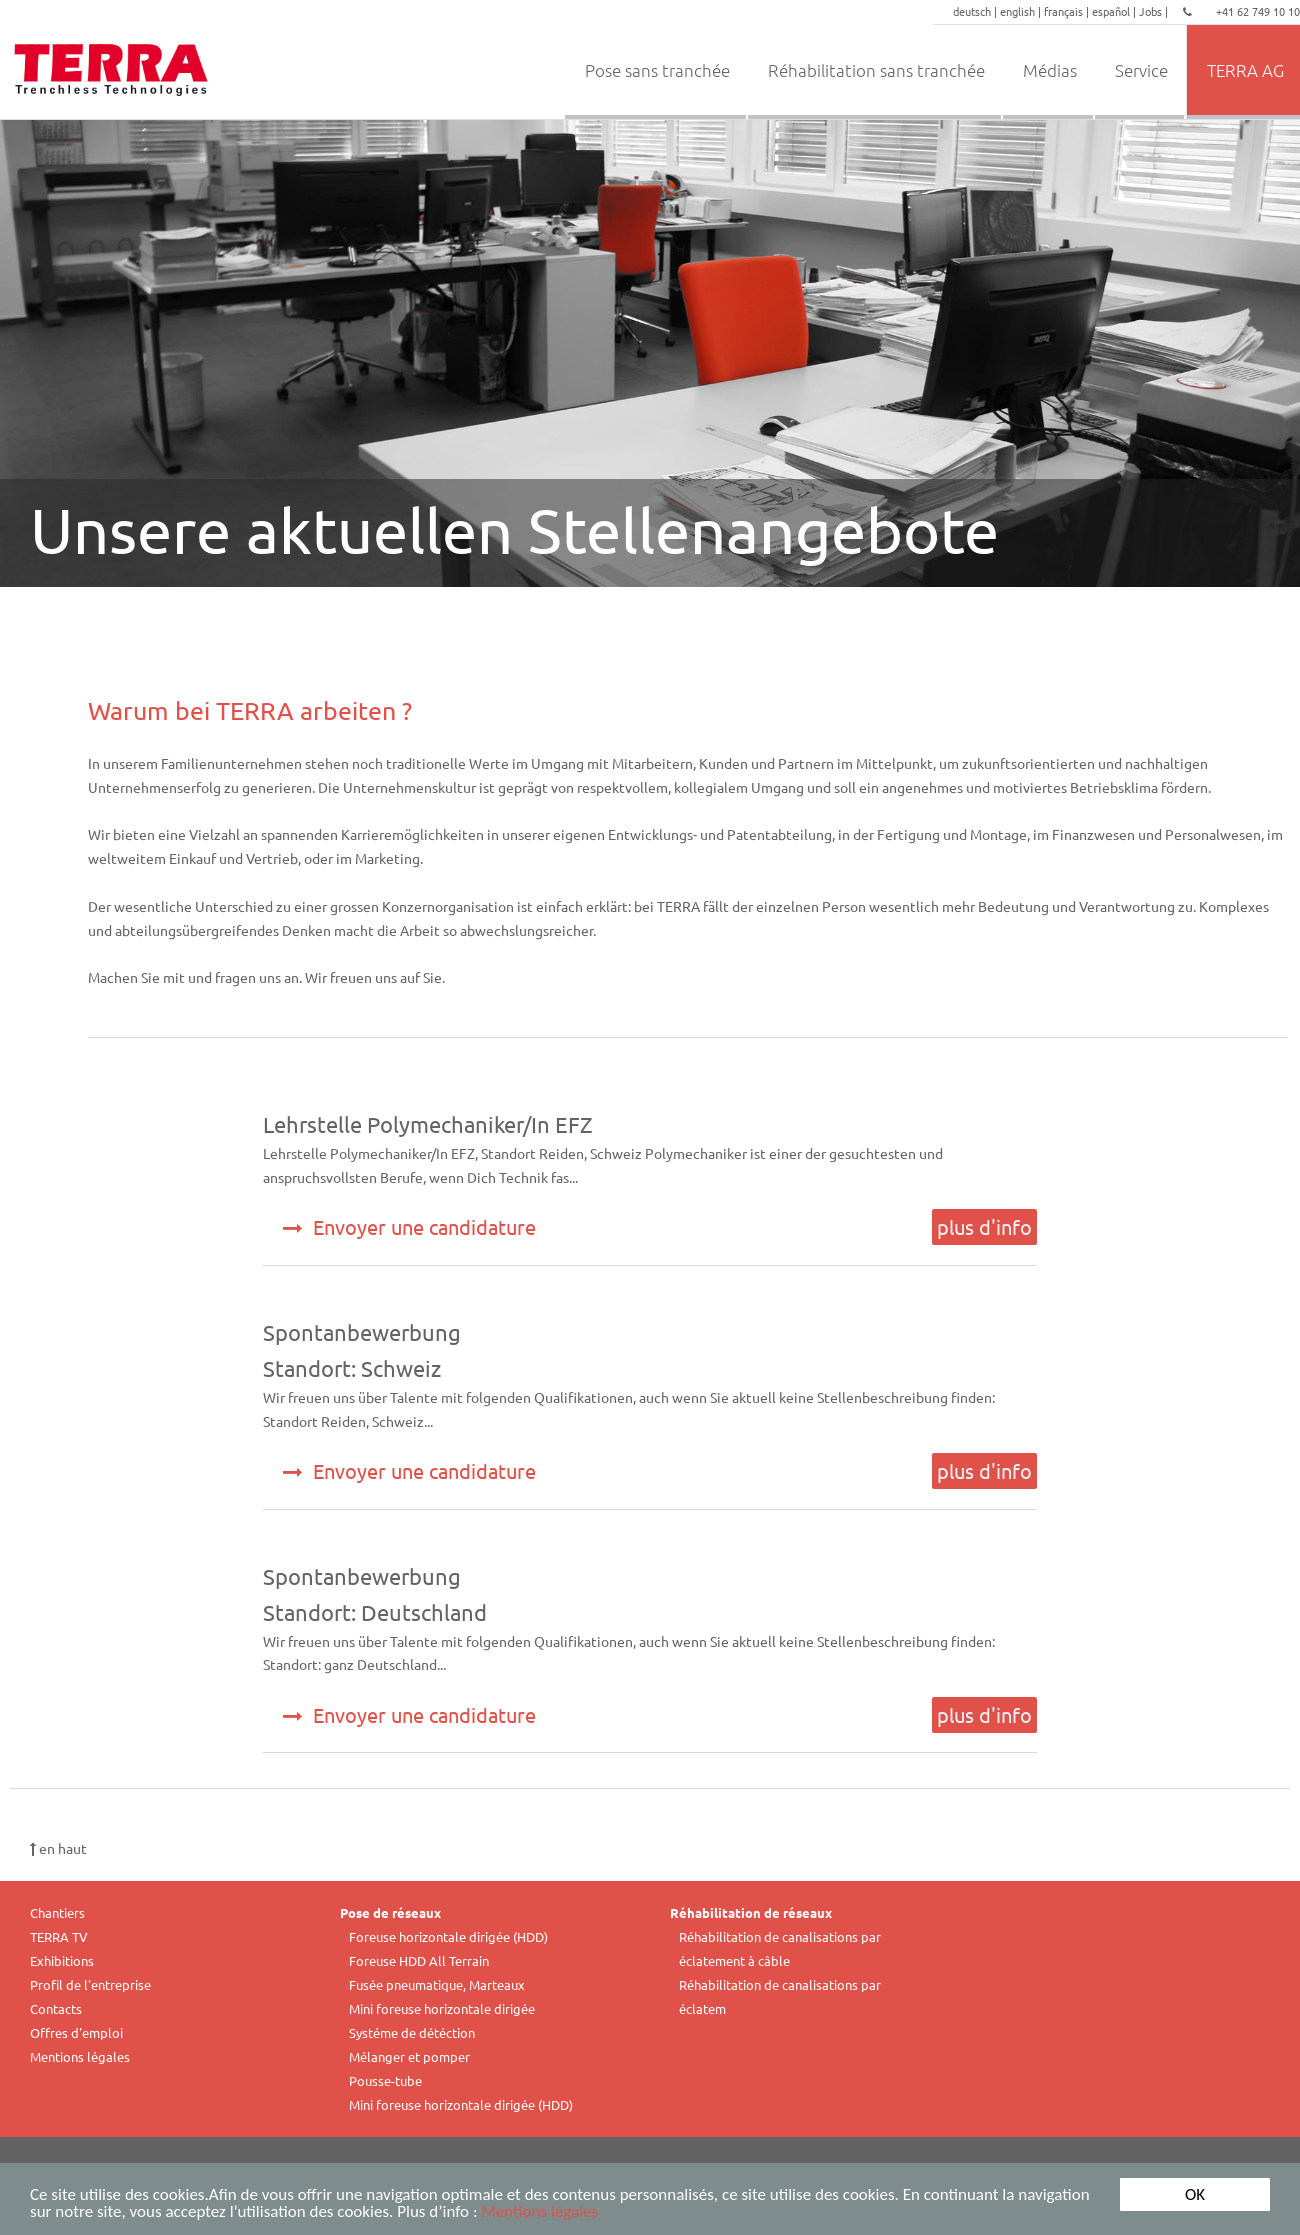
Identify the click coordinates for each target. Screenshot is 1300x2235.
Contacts (56, 2008)
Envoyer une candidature (409, 1226)
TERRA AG (1245, 70)
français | (1068, 11)
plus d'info (984, 1226)
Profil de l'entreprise (90, 1984)
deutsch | (976, 11)
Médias (1050, 70)
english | (1022, 11)
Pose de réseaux (390, 1912)
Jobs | (1155, 11)
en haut (58, 1848)
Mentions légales (539, 2214)
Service (1141, 70)
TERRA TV (59, 1936)
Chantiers (57, 1912)
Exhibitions (62, 1960)
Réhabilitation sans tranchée (876, 70)
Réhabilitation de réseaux (751, 1912)
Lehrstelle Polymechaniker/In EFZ (428, 1124)
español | (1115, 11)
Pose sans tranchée (657, 70)
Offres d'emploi (76, 2032)
